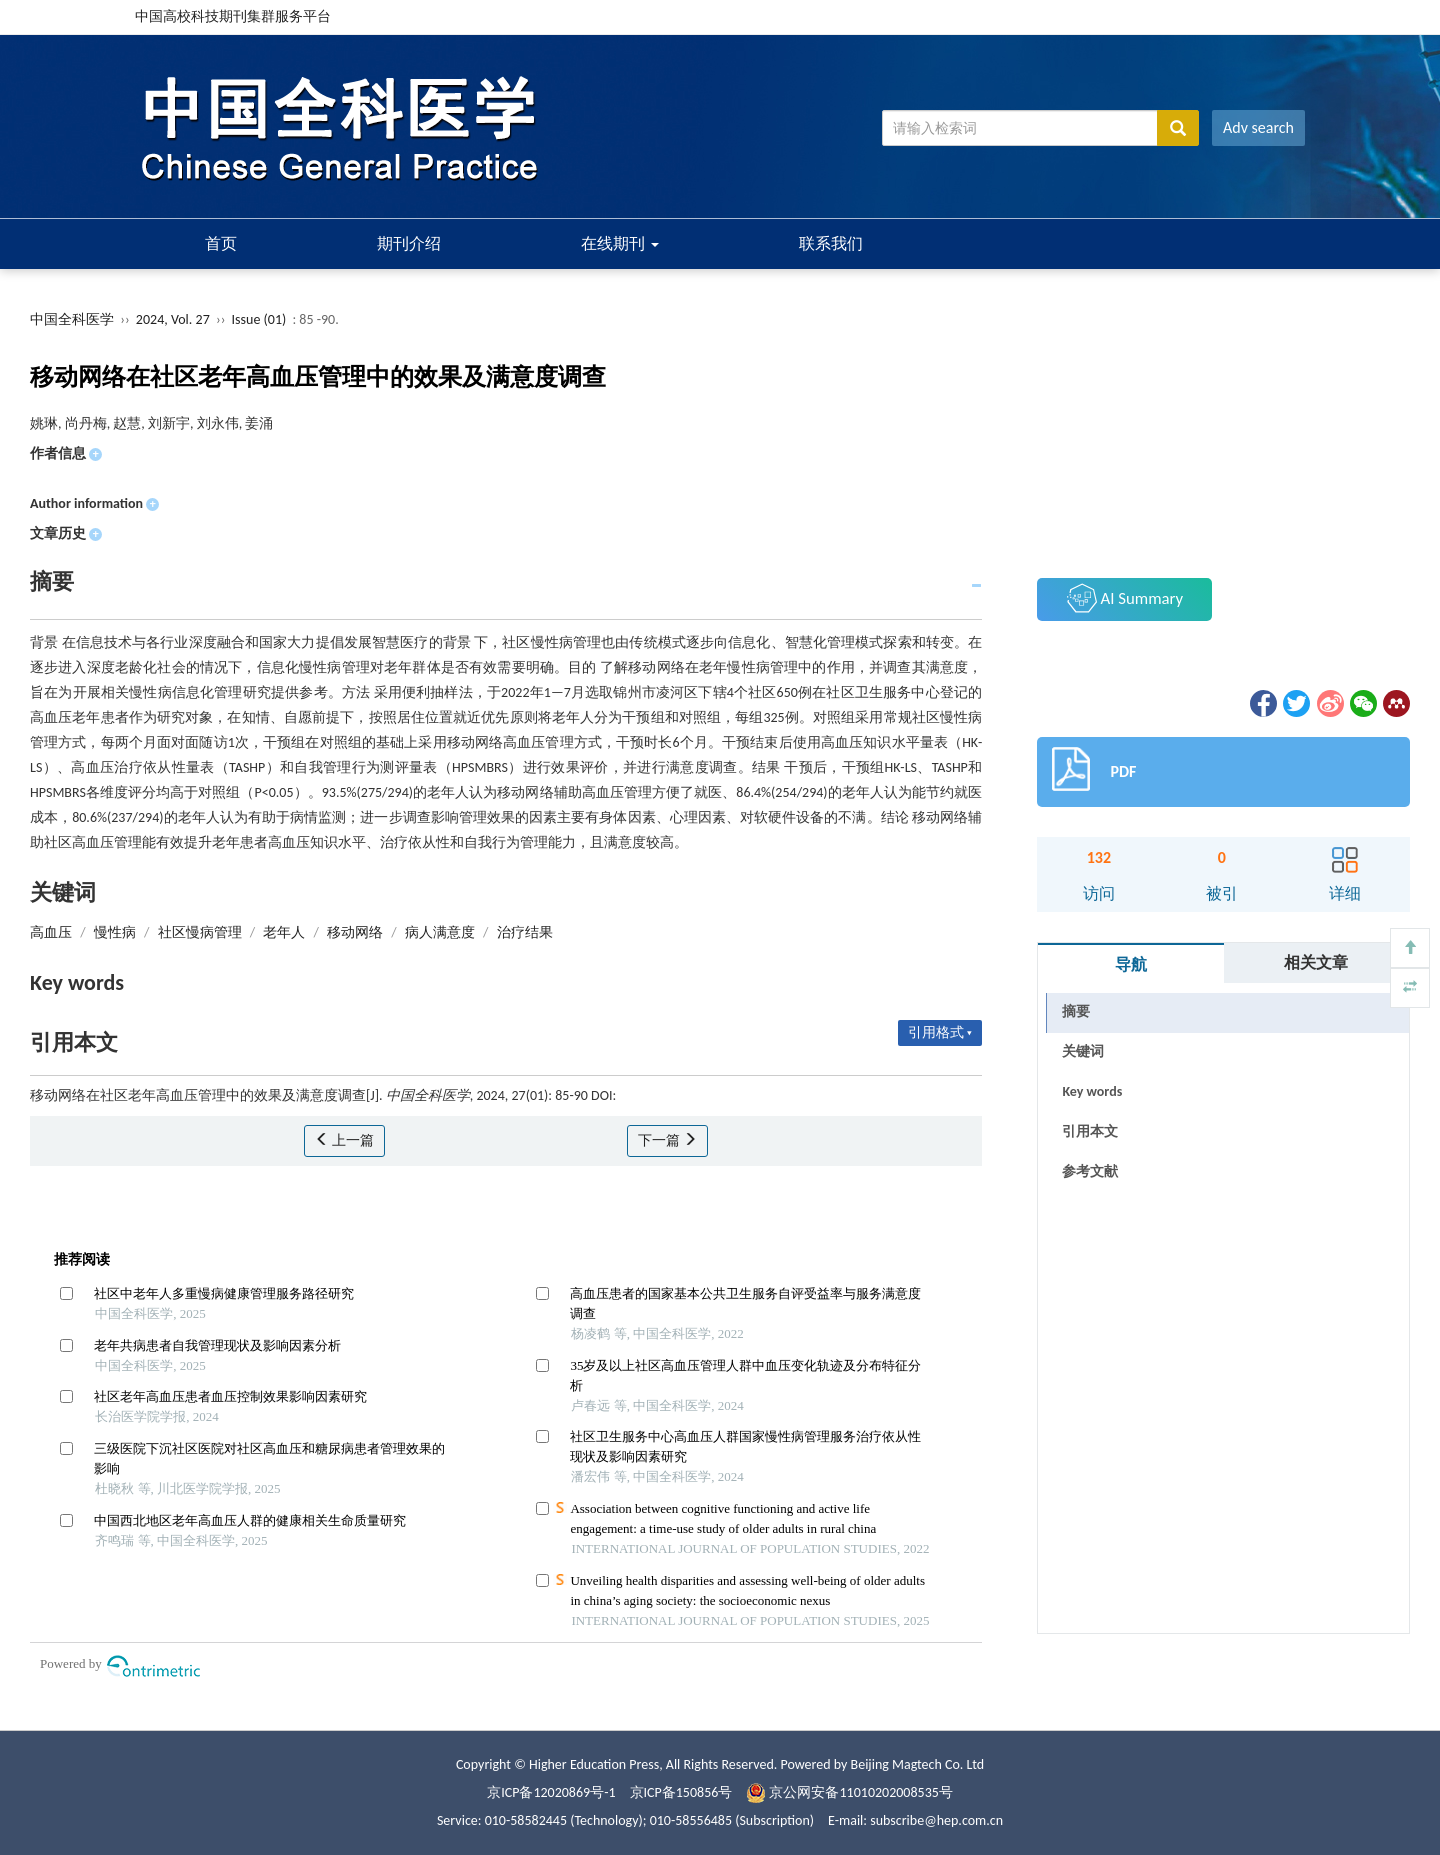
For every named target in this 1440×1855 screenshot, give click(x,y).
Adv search (1258, 127)
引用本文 (1090, 1131)
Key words (1092, 1091)
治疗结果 (525, 932)
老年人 (284, 932)
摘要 (1076, 1011)
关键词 (1083, 1051)
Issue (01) (259, 319)
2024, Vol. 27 (174, 319)
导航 (1131, 964)
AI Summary (1125, 598)
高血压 (51, 932)
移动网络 (355, 932)
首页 (221, 243)
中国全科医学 (72, 319)
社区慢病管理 (200, 932)
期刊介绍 (409, 243)
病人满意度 (440, 932)
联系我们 (831, 243)
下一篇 (667, 1140)
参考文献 (1090, 1171)
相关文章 (1316, 962)
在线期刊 (620, 243)
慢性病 (115, 932)
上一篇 (344, 1140)
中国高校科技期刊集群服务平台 (233, 16)
